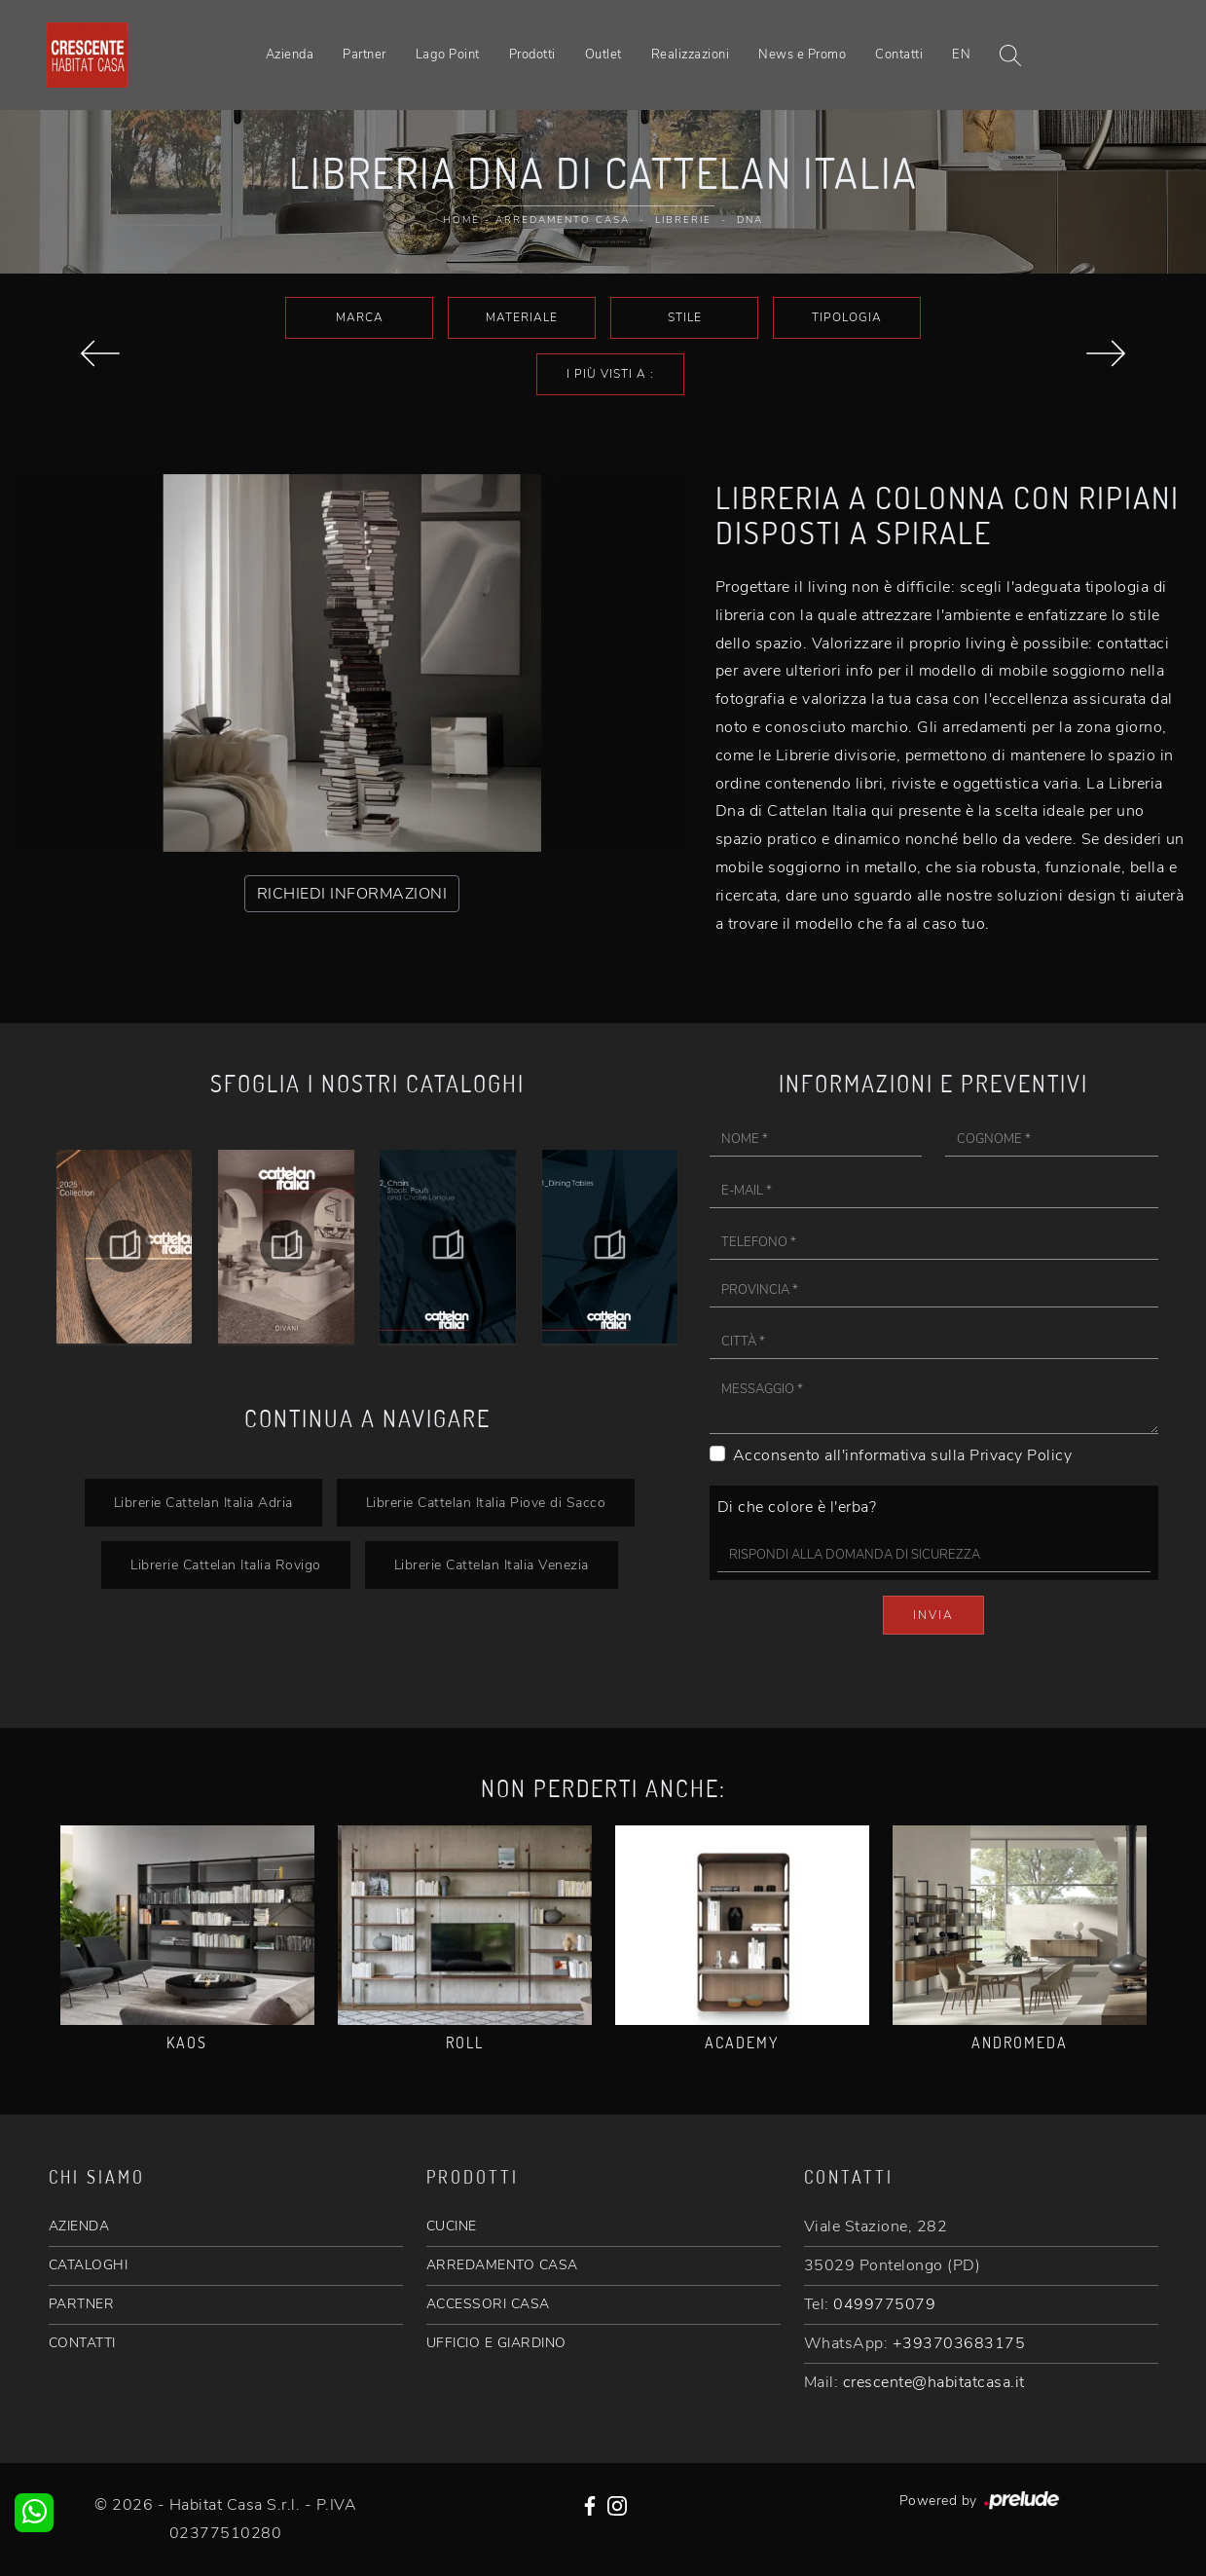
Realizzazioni (690, 54)
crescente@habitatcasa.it (934, 2382)
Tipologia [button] (847, 317)
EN (961, 54)
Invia (933, 1615)
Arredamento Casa (562, 220)
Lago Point (448, 54)
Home (461, 220)
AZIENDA (79, 2226)
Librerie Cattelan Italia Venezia (491, 1564)
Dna (750, 220)
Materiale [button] (522, 317)
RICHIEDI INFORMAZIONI (352, 893)
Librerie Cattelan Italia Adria (203, 1502)
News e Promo (802, 54)
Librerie (683, 220)
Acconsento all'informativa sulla (903, 1455)
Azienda (290, 54)
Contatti (899, 54)
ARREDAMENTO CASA (502, 2265)
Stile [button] (685, 317)
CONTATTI (82, 2343)
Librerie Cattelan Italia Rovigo (225, 1564)
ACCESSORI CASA (488, 2304)
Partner (364, 54)
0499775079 (884, 2304)
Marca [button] (360, 317)
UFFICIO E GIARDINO (496, 2343)
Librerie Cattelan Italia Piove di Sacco (486, 1502)
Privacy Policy (1020, 1455)
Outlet (603, 54)
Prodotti (532, 54)
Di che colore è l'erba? (797, 1507)
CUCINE (451, 2226)
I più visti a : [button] (610, 374)
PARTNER (82, 2304)
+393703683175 (959, 2343)
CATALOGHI (88, 2265)
